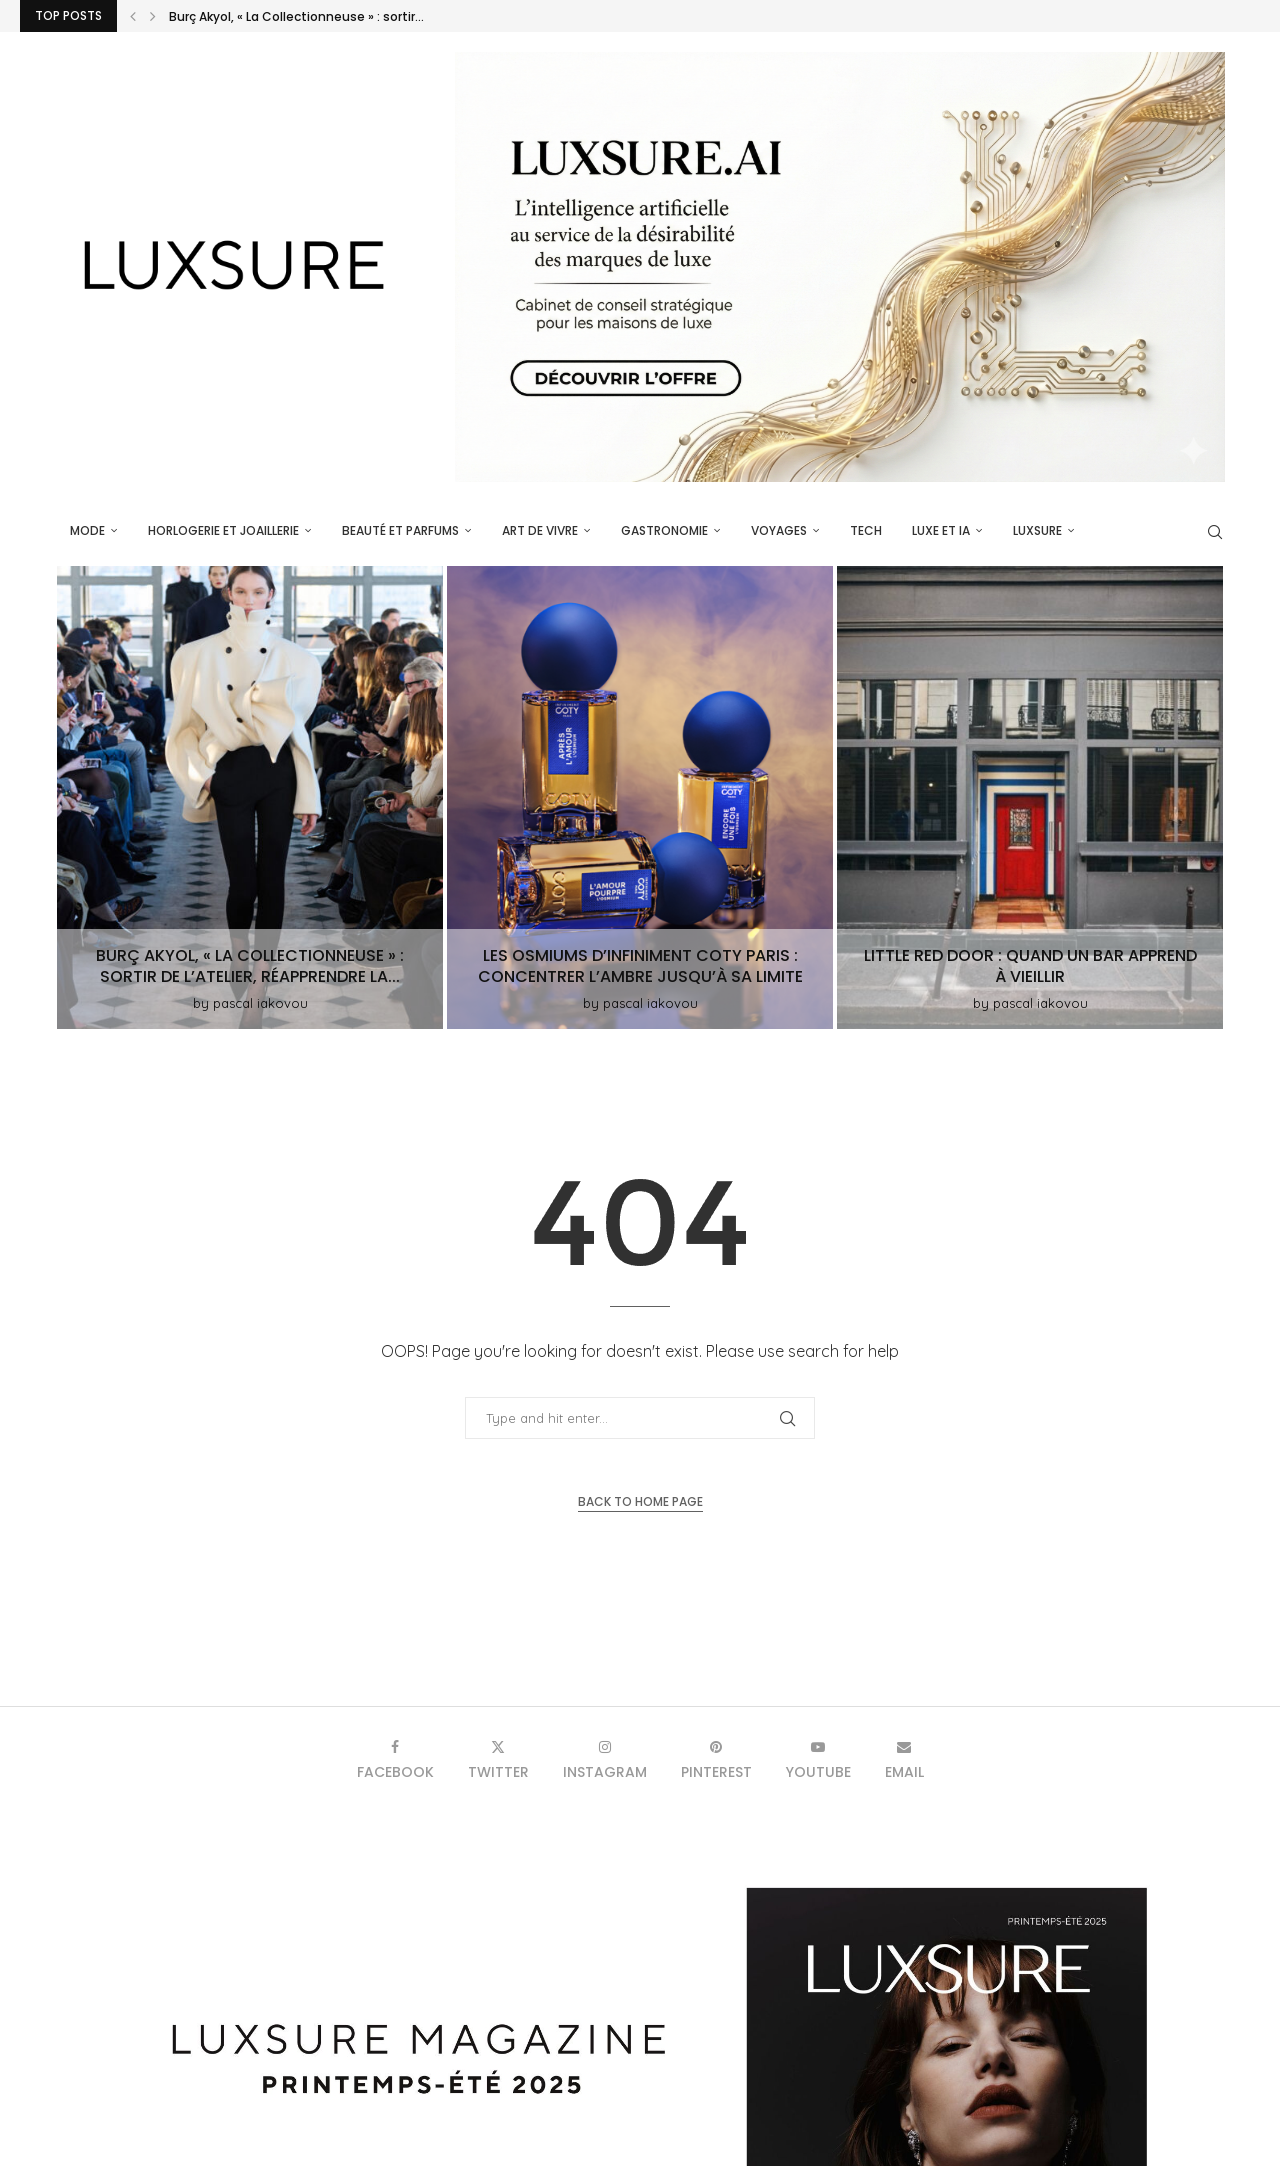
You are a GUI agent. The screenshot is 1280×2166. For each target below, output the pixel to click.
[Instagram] (605, 1759)
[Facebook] (395, 1759)
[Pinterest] (716, 1759)
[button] (133, 16)
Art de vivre (540, 530)
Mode (87, 530)
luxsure (1037, 530)
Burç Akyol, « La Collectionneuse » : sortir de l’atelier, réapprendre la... (250, 966)
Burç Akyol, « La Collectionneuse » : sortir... (296, 16)
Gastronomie (664, 530)
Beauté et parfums (400, 530)
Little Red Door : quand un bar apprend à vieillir (1030, 966)
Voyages (779, 530)
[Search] (1215, 532)
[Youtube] (818, 1759)
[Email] (904, 1759)
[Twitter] (498, 1759)
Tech (866, 530)
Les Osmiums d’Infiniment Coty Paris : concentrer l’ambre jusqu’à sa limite (640, 966)
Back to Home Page (640, 1501)
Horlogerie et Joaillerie (223, 530)
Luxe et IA (941, 530)
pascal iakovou (260, 1003)
